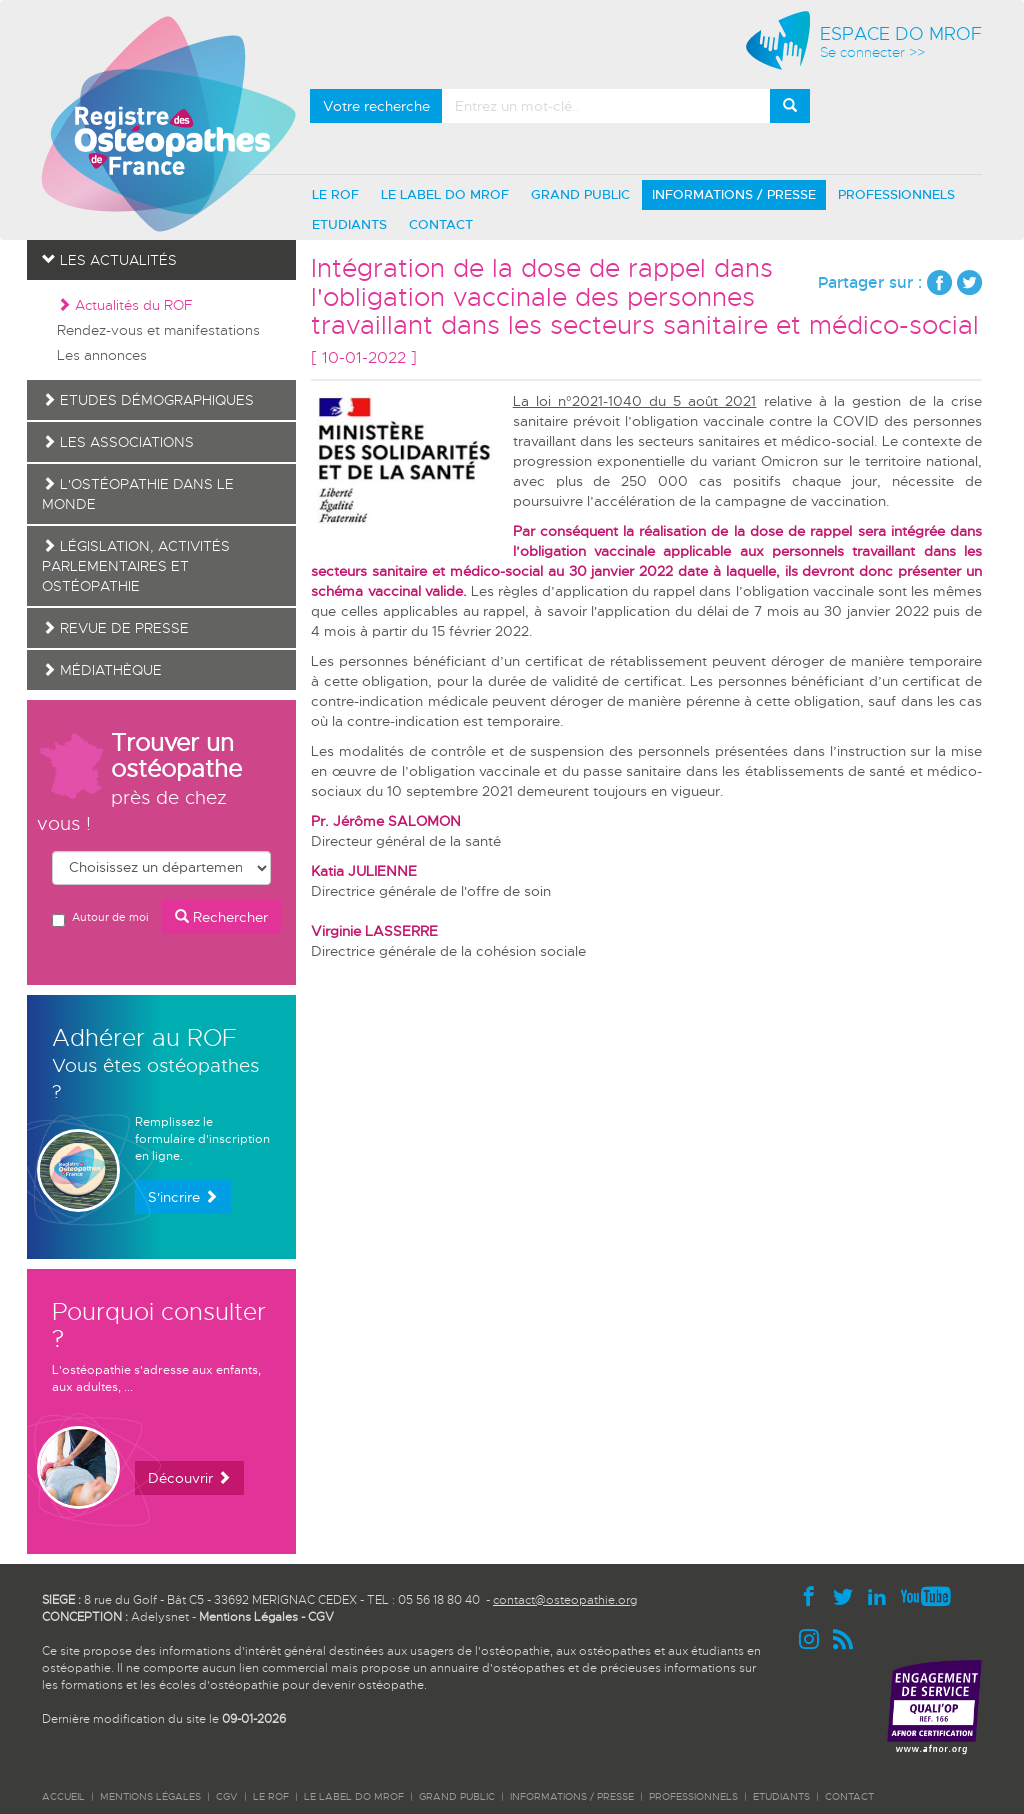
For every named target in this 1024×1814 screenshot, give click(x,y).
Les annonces (102, 355)
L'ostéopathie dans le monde (138, 494)
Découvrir (189, 1478)
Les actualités (109, 260)
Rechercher (221, 917)
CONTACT (441, 224)
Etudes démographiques (148, 400)
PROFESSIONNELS (896, 194)
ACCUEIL (63, 1796)
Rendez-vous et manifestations (158, 330)
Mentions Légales (248, 1617)
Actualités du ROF (124, 305)
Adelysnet (160, 1617)
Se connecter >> (872, 52)
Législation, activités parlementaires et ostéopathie (136, 566)
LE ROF (335, 194)
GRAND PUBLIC (580, 194)
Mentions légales (150, 1796)
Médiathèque (102, 670)
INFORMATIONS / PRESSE (734, 194)
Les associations (118, 442)
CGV (321, 1617)
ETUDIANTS (349, 224)
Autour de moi (100, 918)
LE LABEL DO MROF (445, 194)
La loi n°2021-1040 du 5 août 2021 (635, 401)
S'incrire (183, 1197)
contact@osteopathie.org (565, 1600)
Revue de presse (115, 628)
